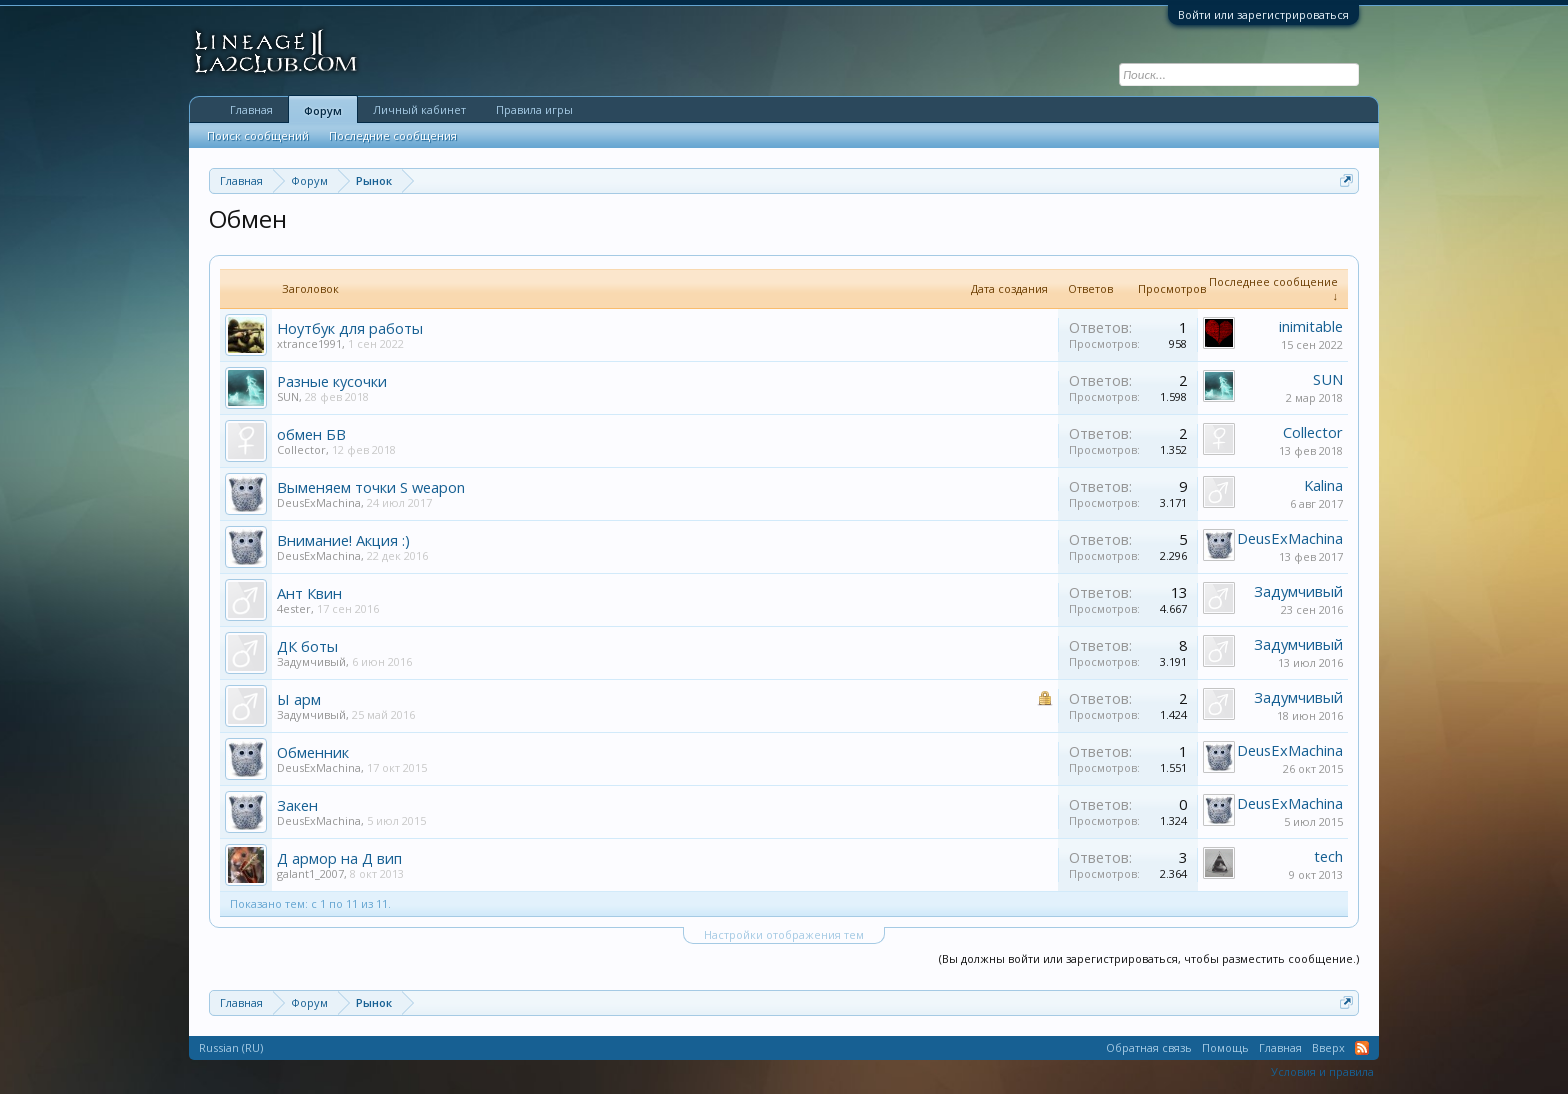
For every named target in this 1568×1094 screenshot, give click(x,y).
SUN (288, 396)
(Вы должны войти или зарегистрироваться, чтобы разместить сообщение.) (1149, 958)
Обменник (313, 752)
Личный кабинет (419, 109)
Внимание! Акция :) (343, 540)
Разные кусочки (332, 381)
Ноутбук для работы (350, 328)
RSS (1362, 1048)
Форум (323, 110)
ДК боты (307, 646)
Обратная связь (1149, 1047)
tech (1328, 856)
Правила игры (534, 109)
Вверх (1328, 1047)
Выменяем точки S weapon (371, 487)
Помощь (1225, 1047)
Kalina (1323, 485)
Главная (251, 109)
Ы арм (299, 699)
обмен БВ (311, 434)
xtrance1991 (309, 343)
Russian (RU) (231, 1047)
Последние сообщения (393, 135)
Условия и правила (1322, 1071)
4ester (294, 608)
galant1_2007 (310, 873)
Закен (297, 805)
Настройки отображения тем (784, 934)
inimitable (1311, 326)
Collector (301, 449)
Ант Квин (309, 593)
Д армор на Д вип (339, 858)
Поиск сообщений (258, 135)
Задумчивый (1298, 591)
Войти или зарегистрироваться (1263, 14)
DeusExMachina (319, 502)
